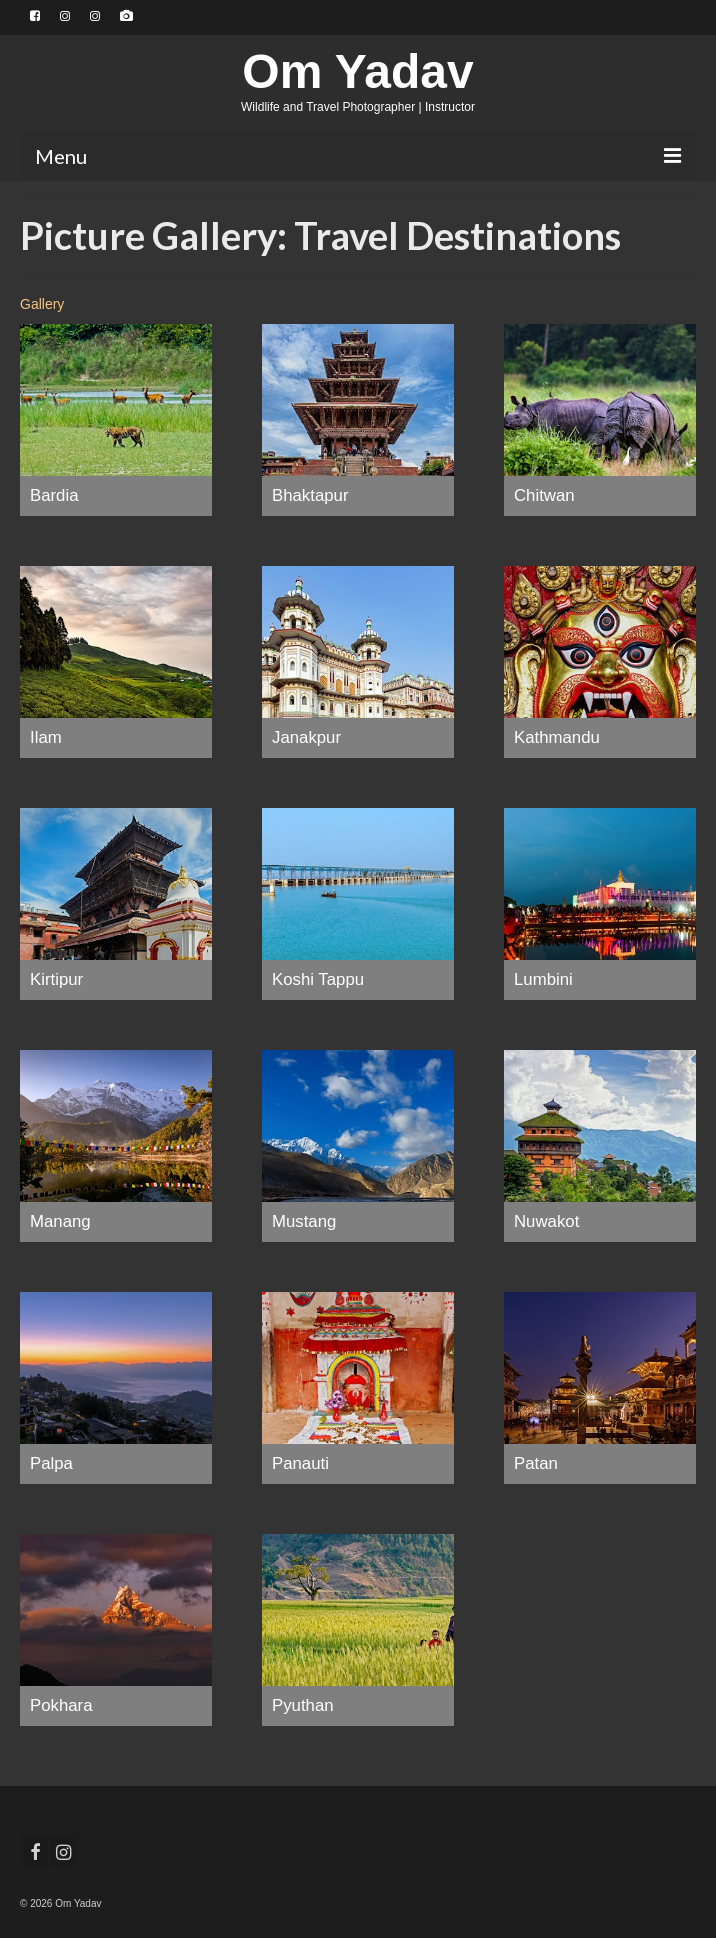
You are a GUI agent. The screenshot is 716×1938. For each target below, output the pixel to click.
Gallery (42, 304)
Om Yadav (357, 71)
